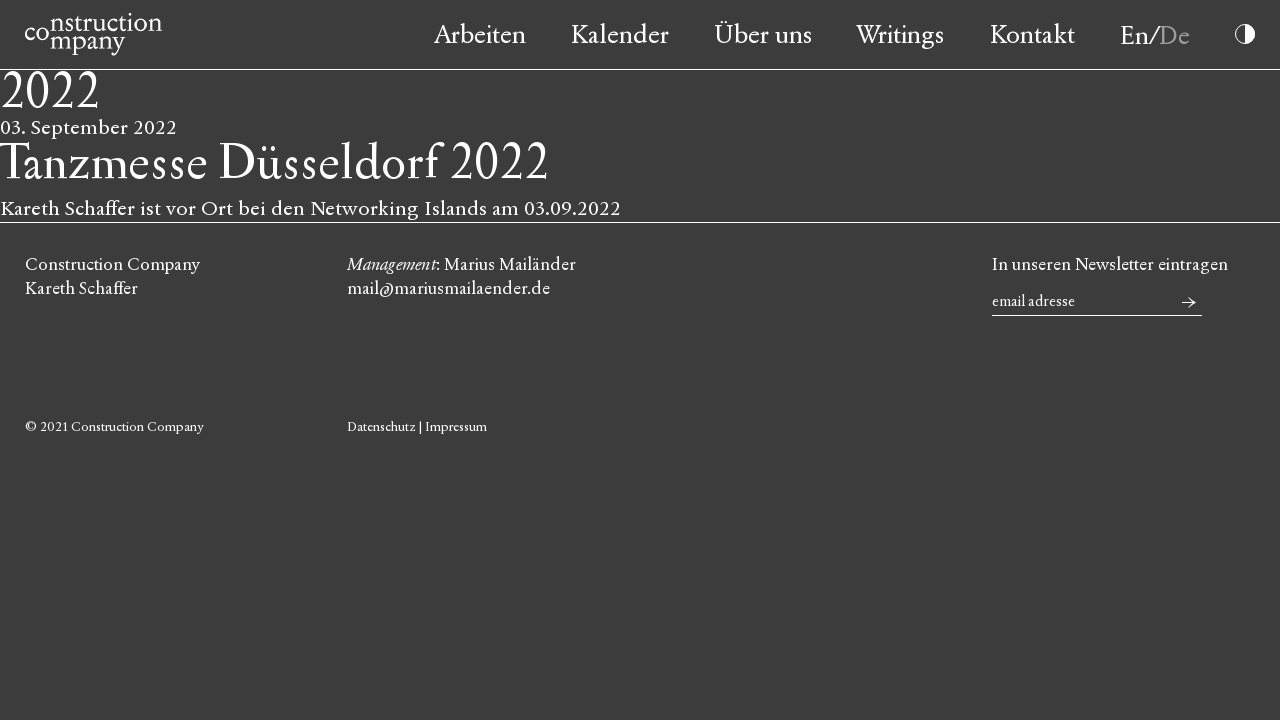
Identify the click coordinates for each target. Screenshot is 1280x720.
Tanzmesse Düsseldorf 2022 (274, 163)
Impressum (456, 427)
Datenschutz (381, 427)
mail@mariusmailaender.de (448, 288)
